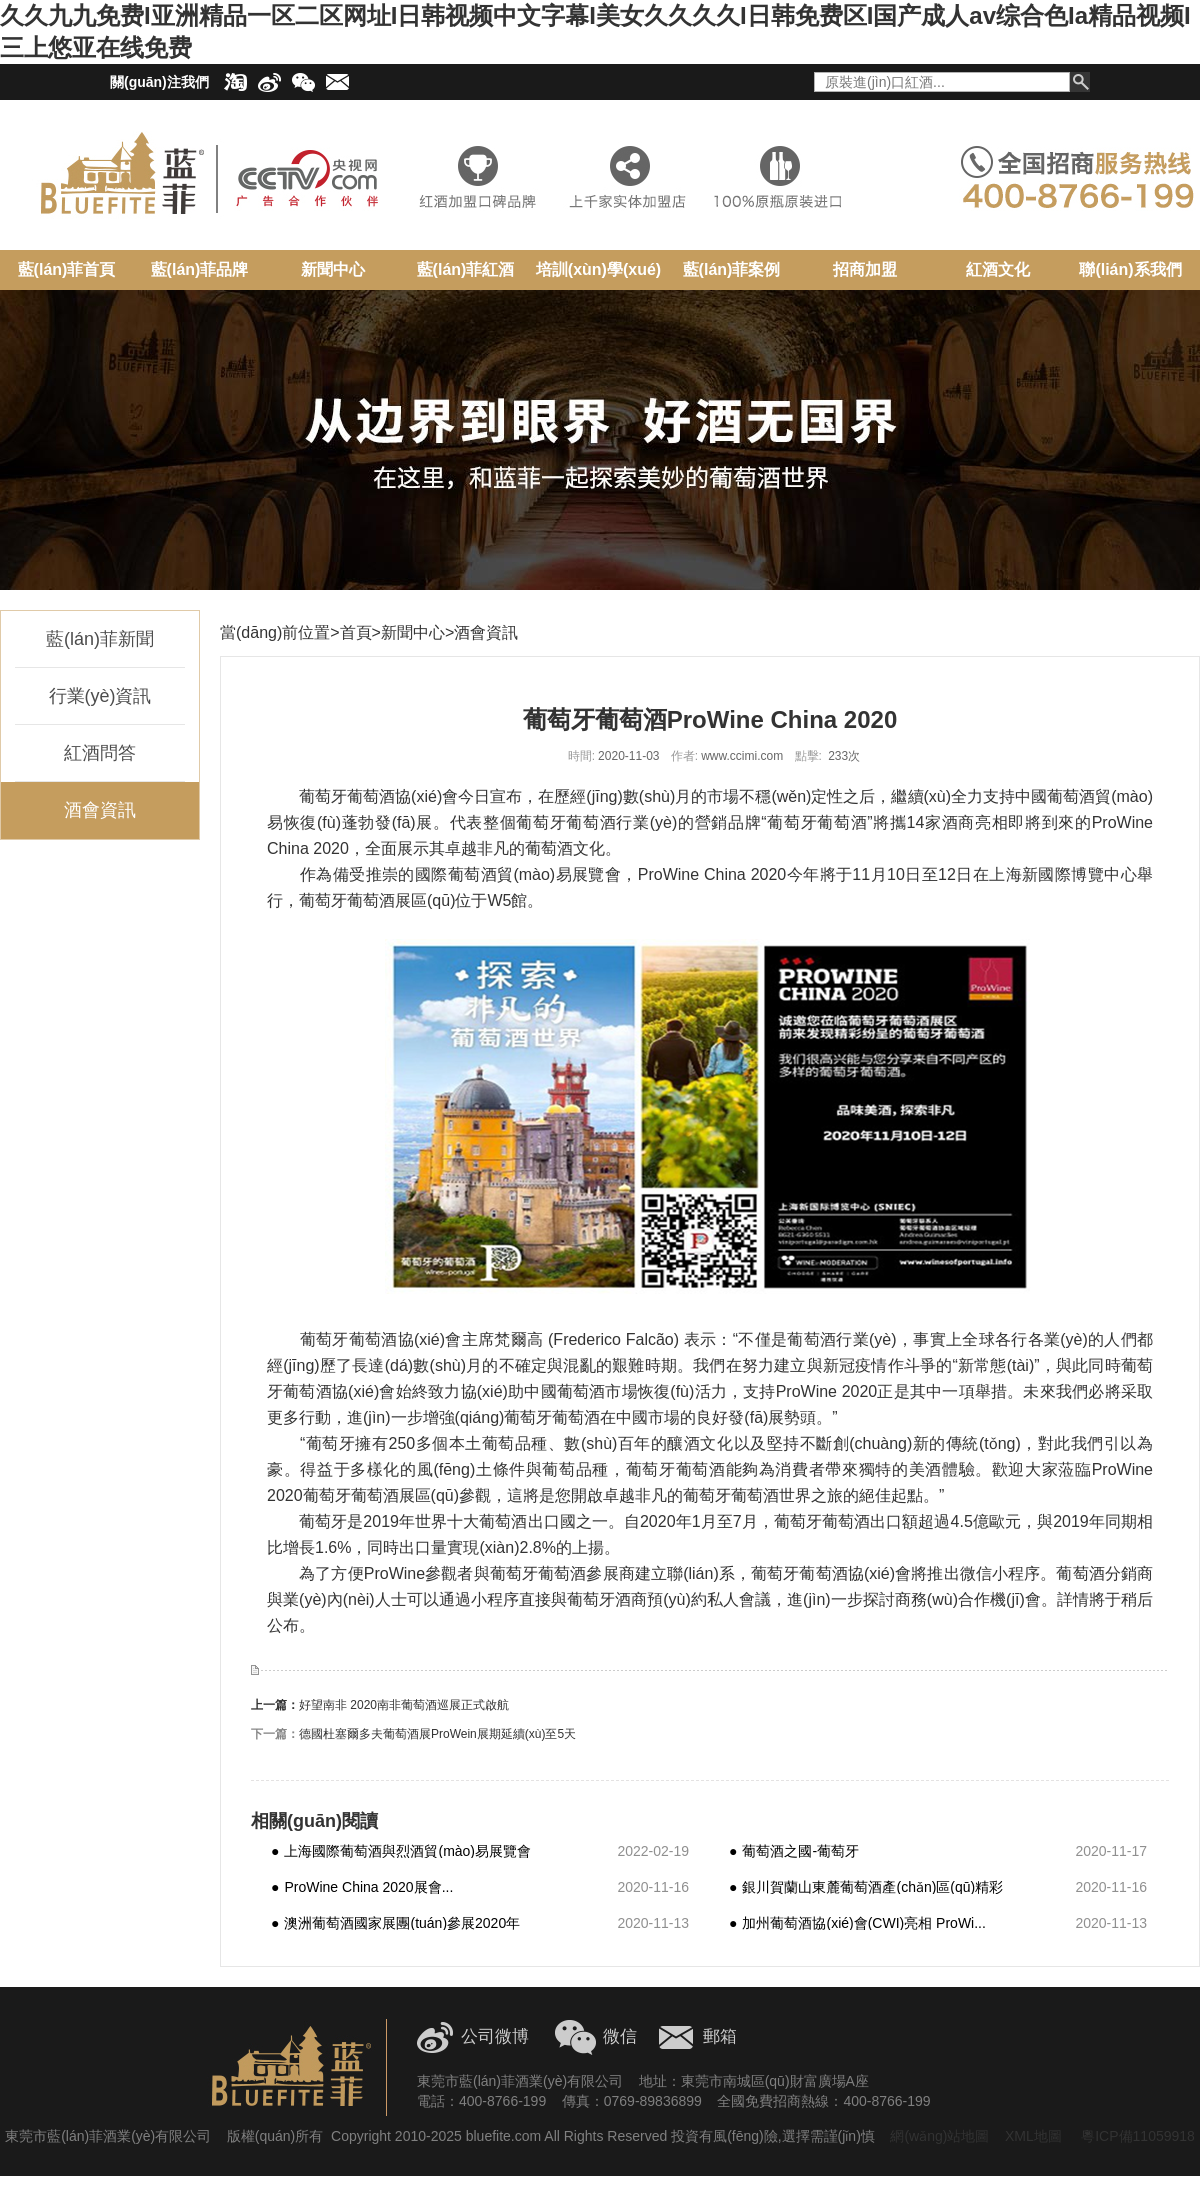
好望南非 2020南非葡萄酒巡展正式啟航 (404, 1705)
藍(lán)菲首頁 (67, 269)
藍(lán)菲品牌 (200, 269)
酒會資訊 (100, 810)
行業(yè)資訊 (100, 696)
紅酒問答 (100, 753)
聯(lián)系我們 (1130, 269)
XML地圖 (1033, 2136)
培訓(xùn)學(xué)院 (598, 277)
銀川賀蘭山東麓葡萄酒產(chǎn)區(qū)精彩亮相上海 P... (866, 1886)
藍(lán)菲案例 (732, 269)
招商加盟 (865, 269)
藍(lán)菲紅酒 (466, 269)
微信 (620, 2036)
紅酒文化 (998, 269)
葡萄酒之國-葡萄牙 (794, 1850)
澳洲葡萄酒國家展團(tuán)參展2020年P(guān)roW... (395, 1922)
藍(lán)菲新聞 (100, 639)
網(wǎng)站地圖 (939, 2136)
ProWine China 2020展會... (362, 1886)
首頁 (356, 632)
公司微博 (495, 2036)
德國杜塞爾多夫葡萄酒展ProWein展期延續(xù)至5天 (437, 1734)
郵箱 (720, 2036)
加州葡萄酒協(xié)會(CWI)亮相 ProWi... (857, 1922)
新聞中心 (333, 269)
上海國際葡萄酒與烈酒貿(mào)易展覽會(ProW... (401, 1850)
